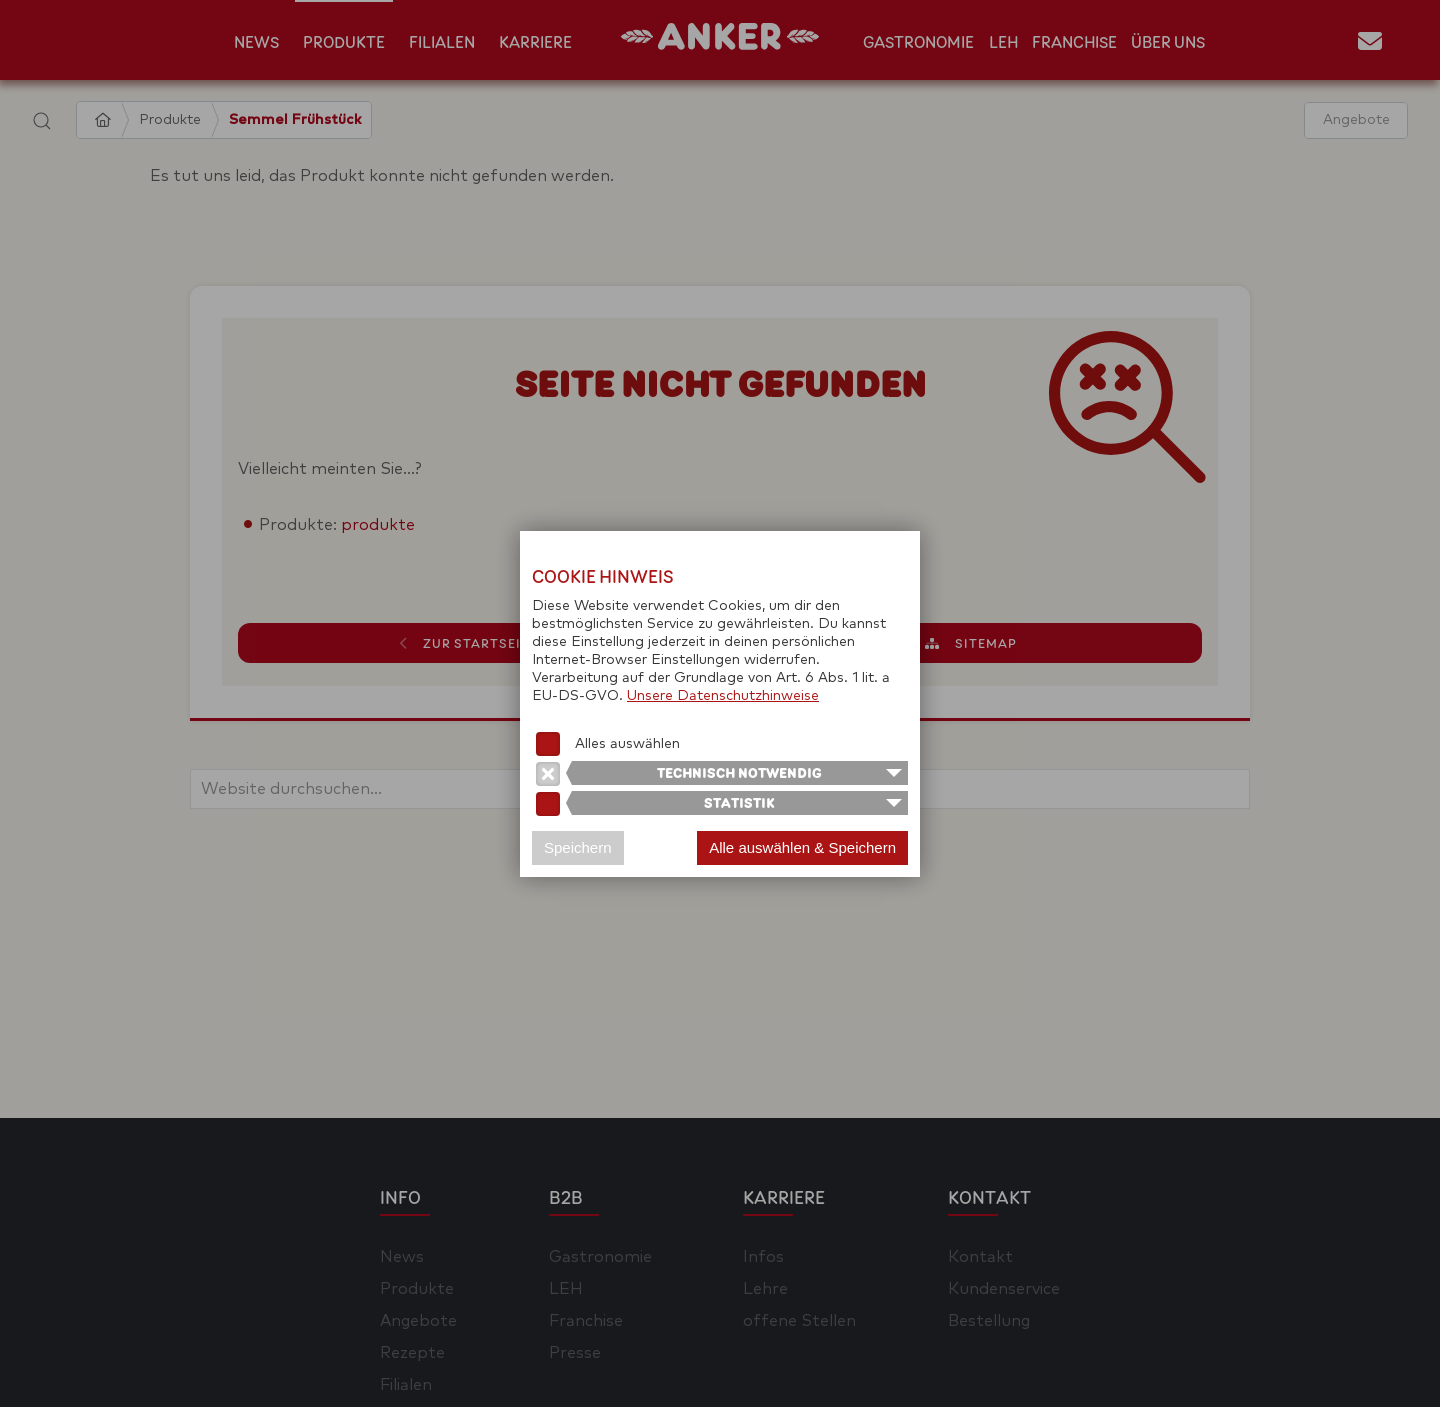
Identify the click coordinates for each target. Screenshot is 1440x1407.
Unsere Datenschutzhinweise (723, 696)
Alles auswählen (627, 744)
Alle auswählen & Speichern (802, 847)
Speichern (578, 847)
